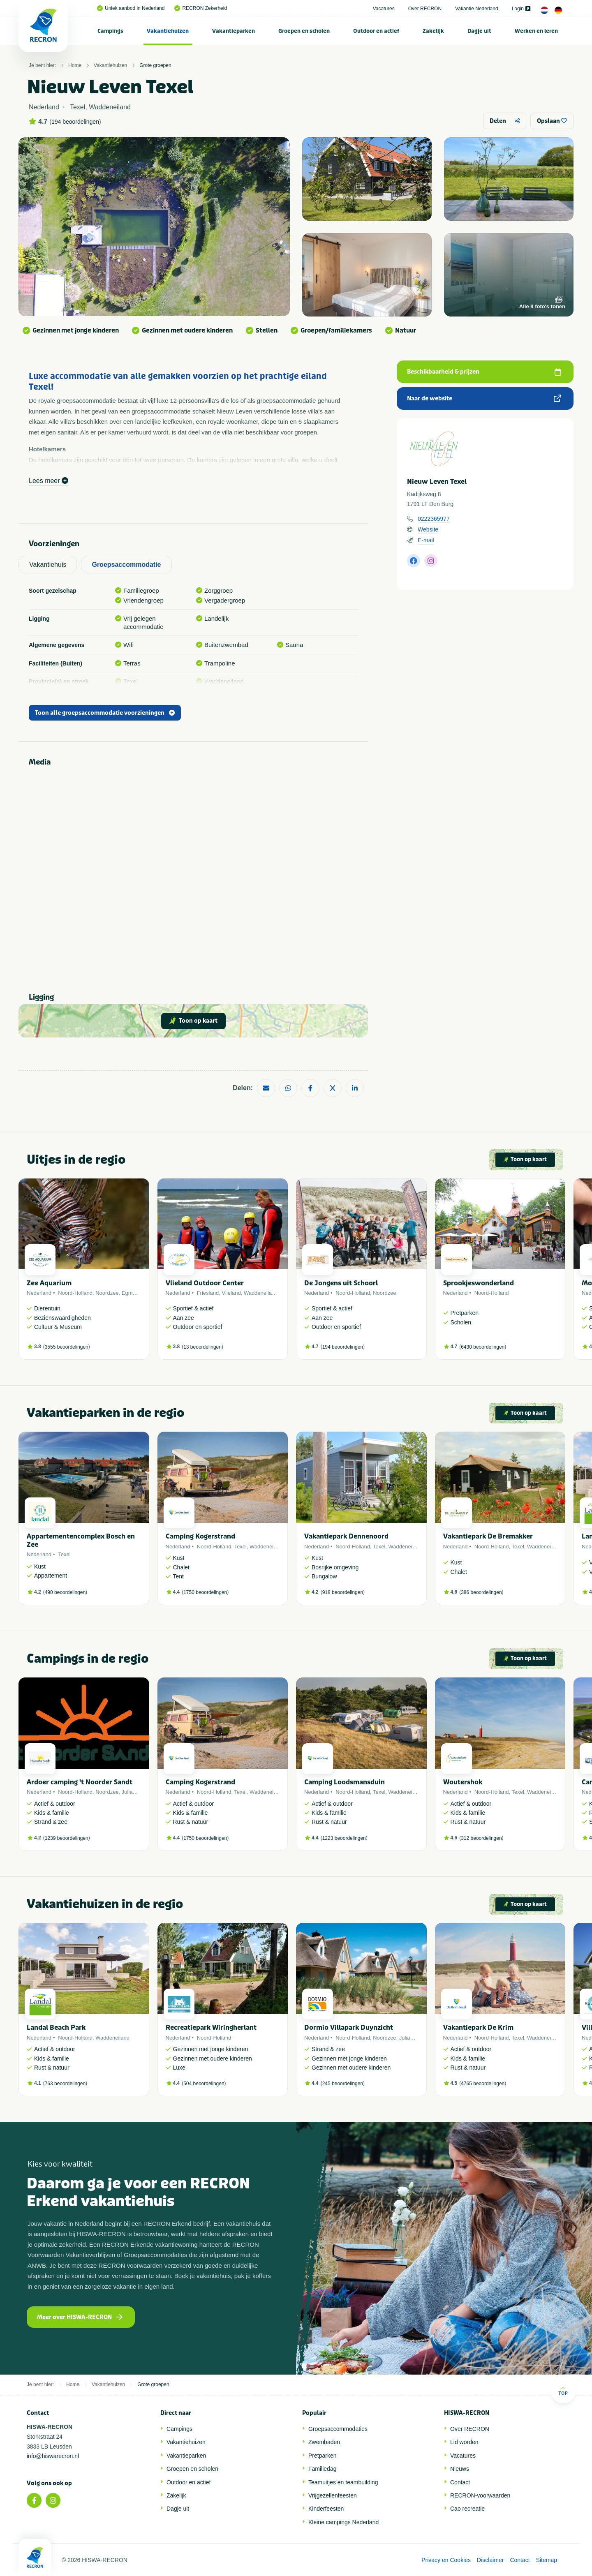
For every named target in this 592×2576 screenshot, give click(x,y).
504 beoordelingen (203, 2083)
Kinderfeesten (326, 2508)
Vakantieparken (233, 31)
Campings (110, 31)
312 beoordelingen (481, 1838)
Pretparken (322, 2455)
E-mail (426, 540)
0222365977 (434, 518)
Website (428, 529)
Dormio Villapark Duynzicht (348, 2027)
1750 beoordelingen (205, 1592)
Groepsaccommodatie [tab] (126, 564)
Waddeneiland (261, 1293)
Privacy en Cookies (446, 2560)
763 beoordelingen (65, 2083)
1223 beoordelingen (344, 1838)
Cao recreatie (467, 2508)
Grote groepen (155, 65)
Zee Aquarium (49, 1283)
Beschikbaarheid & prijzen (484, 372)
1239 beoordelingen (66, 1838)
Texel (64, 1554)
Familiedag (322, 2468)
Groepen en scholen (304, 31)
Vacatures (384, 9)
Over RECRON (425, 9)
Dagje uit (479, 31)
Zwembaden (324, 2442)
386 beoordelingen (481, 1592)
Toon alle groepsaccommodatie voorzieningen (105, 713)
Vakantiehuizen (168, 31)
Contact (460, 2482)
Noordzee (106, 1293)
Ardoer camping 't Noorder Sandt (79, 1782)
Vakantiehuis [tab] (47, 564)
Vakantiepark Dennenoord (346, 1536)
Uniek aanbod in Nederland (130, 8)
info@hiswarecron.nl (53, 2456)
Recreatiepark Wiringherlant (211, 2027)
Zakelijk (433, 31)
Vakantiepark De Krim (478, 2027)
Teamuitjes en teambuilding (343, 2482)
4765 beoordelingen (482, 2083)
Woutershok (462, 1782)
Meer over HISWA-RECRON (80, 2317)
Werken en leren (536, 31)
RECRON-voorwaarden (480, 2495)
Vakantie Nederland (476, 9)
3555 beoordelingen (66, 1347)
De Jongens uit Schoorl (341, 1283)
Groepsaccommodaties (338, 2429)
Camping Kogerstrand (200, 1536)
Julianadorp (135, 1792)
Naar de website (484, 398)
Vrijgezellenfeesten (332, 2495)
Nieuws (459, 2468)
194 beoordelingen (75, 121)
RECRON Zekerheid (200, 8)
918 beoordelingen (342, 1592)
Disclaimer (490, 2560)
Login (521, 9)
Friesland (208, 1293)
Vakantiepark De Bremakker (488, 1536)
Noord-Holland (75, 1293)
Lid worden (464, 2442)
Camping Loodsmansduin (344, 1782)
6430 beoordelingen (482, 1347)
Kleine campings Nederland (343, 2522)
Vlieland (231, 1293)
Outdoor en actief (376, 31)
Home (74, 65)
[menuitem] (110, 30)
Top (563, 2391)
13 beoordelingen (202, 1347)
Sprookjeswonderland (478, 1283)
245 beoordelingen (342, 2083)
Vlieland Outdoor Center (205, 1283)
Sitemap (546, 2560)
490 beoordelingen (65, 1592)
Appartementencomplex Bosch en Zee (81, 1540)
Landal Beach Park (56, 2027)
